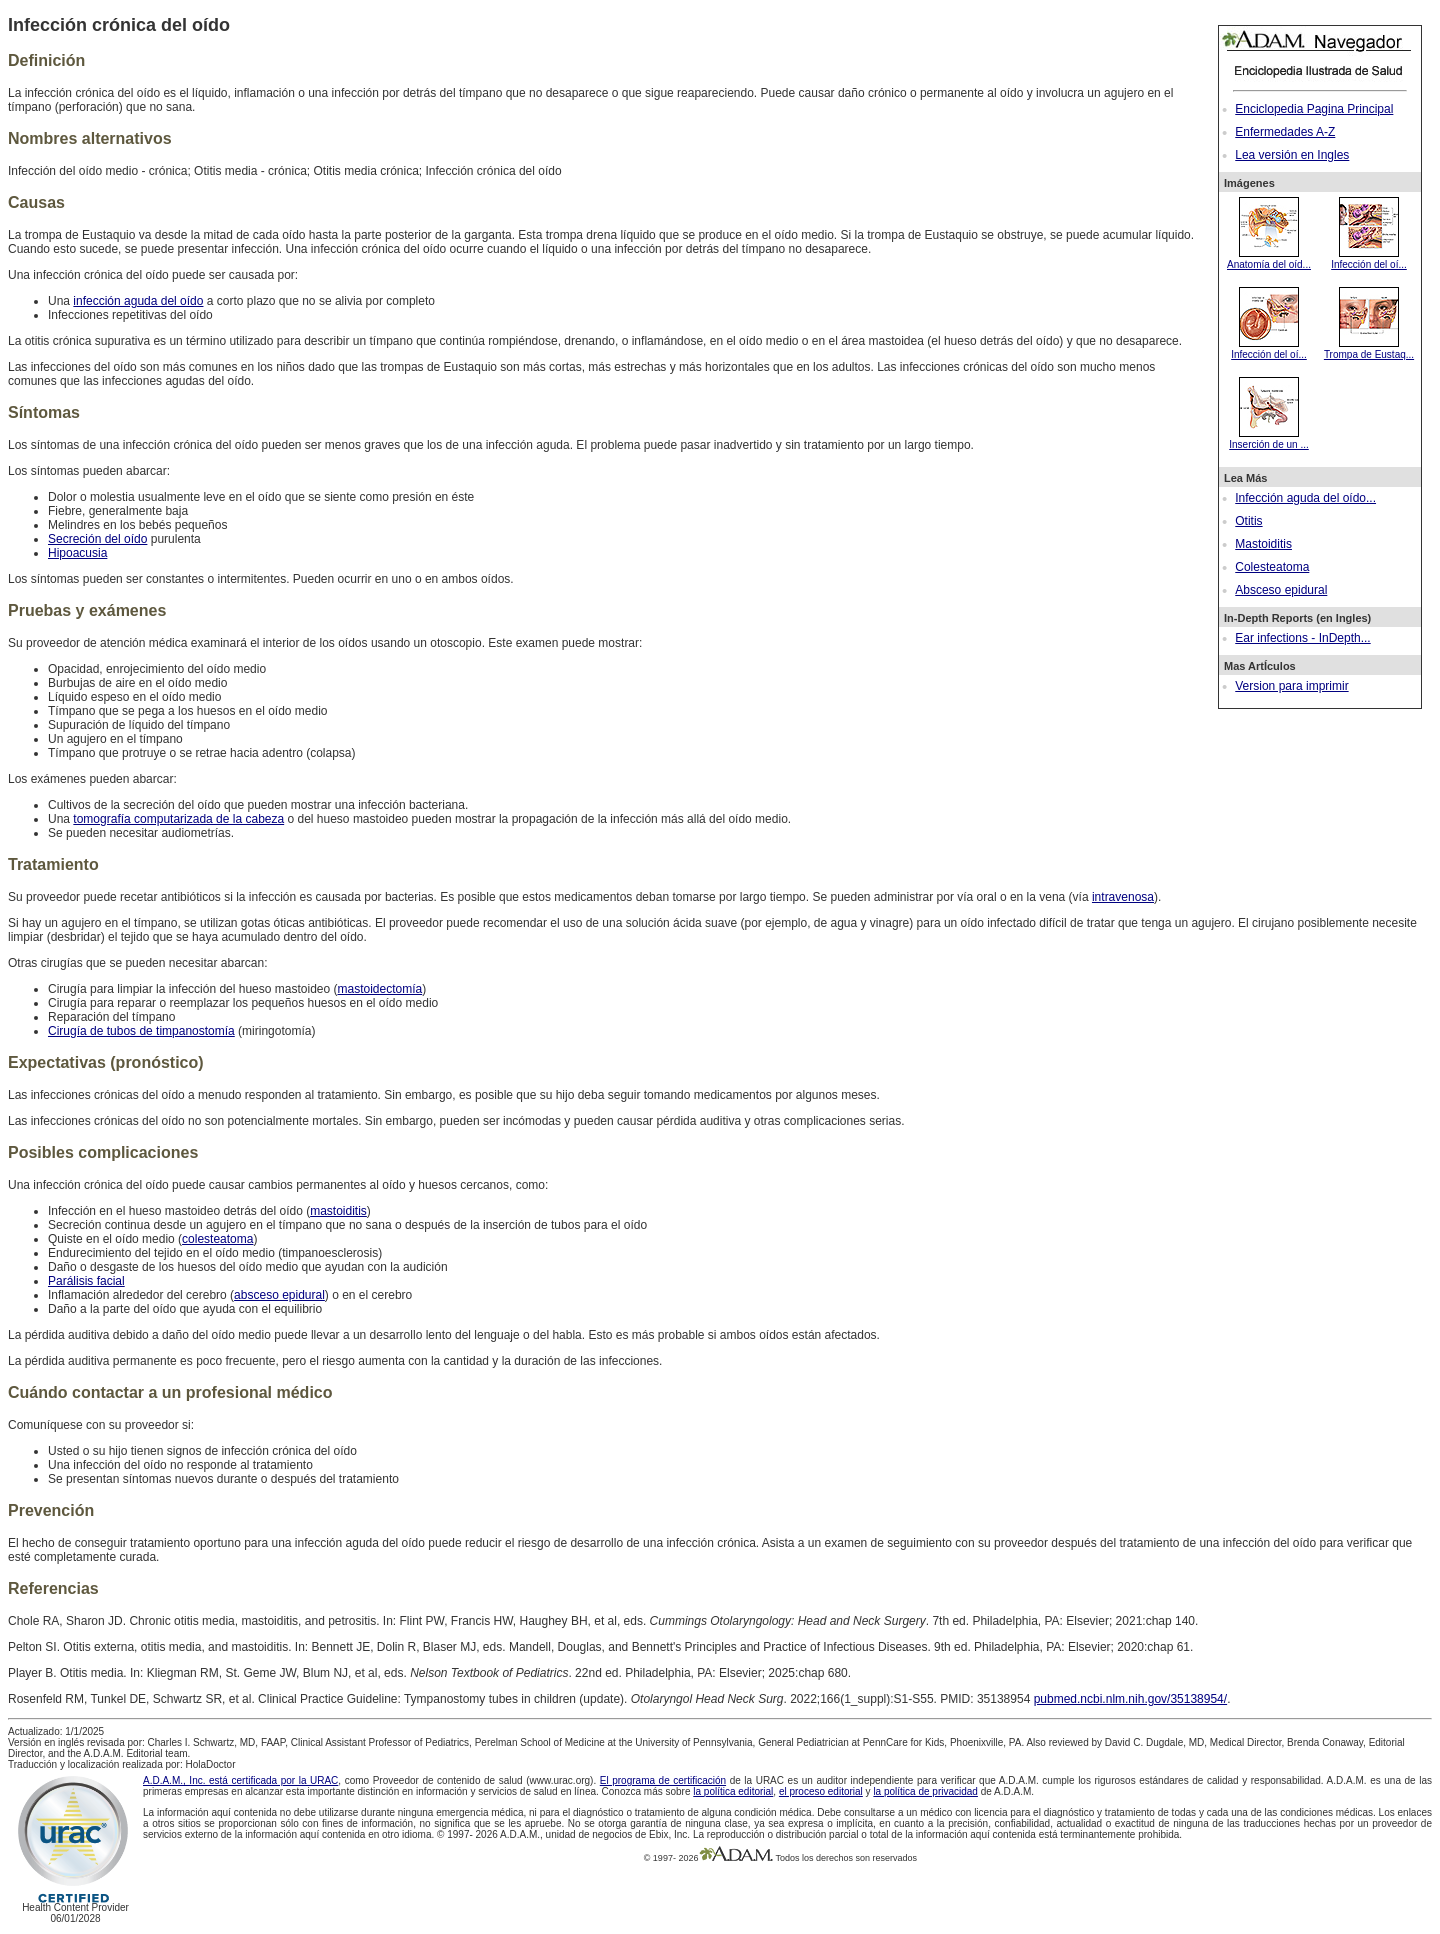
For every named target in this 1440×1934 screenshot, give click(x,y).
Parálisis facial (86, 1281)
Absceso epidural (1281, 590)
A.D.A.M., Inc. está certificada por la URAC (240, 1780)
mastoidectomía (379, 989)
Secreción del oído (97, 539)
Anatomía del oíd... (1269, 259)
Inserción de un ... (1269, 439)
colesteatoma (217, 1239)
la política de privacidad (925, 1791)
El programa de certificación (663, 1780)
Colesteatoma (1272, 567)
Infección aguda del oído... (1305, 498)
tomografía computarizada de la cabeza (178, 819)
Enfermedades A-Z (1285, 132)
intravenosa (1123, 897)
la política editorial (733, 1791)
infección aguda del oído (138, 301)
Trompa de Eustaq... (1369, 349)
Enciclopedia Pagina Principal (1314, 109)
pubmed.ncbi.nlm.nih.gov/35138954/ (1130, 1699)
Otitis (1248, 521)
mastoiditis (338, 1211)
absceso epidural (279, 1295)
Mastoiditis (1263, 544)
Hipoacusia (77, 553)
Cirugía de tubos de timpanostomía (141, 1031)
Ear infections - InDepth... (1302, 638)
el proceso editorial (821, 1791)
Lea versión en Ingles (1292, 155)
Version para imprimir (1291, 686)
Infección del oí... (1369, 259)
